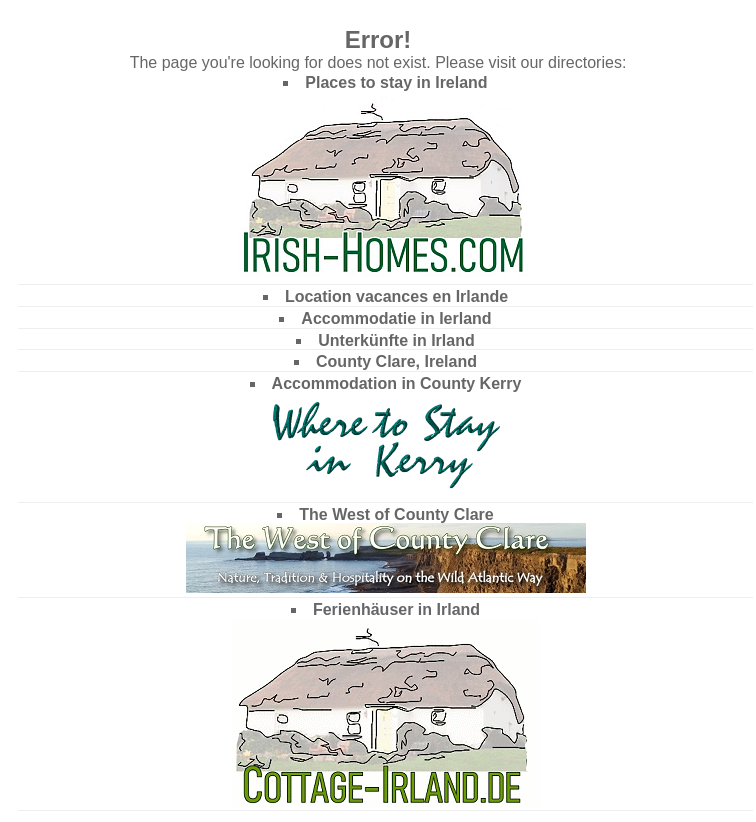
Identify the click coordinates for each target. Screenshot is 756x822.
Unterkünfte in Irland (396, 340)
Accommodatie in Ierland (396, 318)
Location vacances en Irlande (396, 296)
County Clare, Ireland (396, 361)
